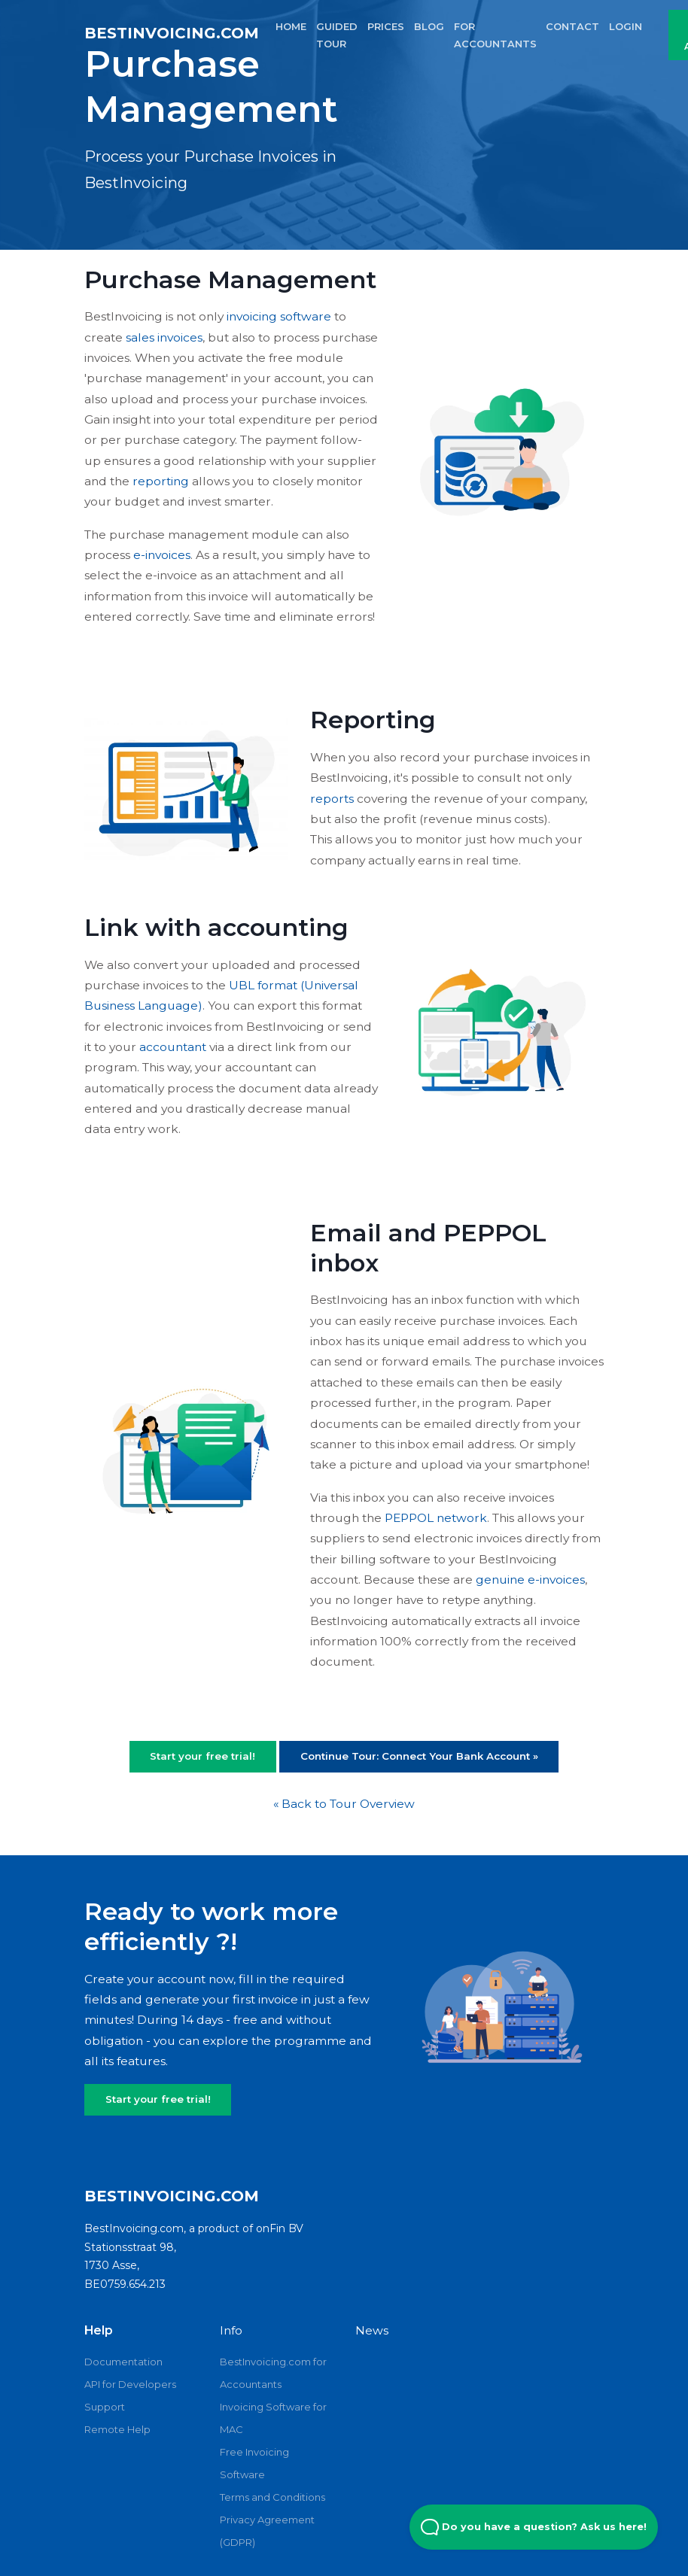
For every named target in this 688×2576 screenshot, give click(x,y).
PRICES (385, 26)
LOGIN (625, 26)
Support (104, 2407)
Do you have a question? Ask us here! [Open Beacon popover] (534, 2527)
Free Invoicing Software (254, 2463)
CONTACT (572, 26)
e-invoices (161, 555)
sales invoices (164, 337)
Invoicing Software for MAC (273, 2418)
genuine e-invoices (530, 1579)
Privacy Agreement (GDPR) (267, 2531)
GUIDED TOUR (337, 35)
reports (332, 798)
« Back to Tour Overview (344, 1804)
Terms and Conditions (272, 2497)
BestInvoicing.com (171, 33)
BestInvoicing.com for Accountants (273, 2373)
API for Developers (130, 2384)
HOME (291, 26)
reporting (160, 481)
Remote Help (117, 2429)
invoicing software (279, 316)
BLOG (429, 26)
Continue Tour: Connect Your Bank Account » (419, 1756)
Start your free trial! (202, 1756)
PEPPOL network (436, 1518)
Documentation (123, 2362)
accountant (172, 1047)
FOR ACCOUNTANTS (495, 35)
